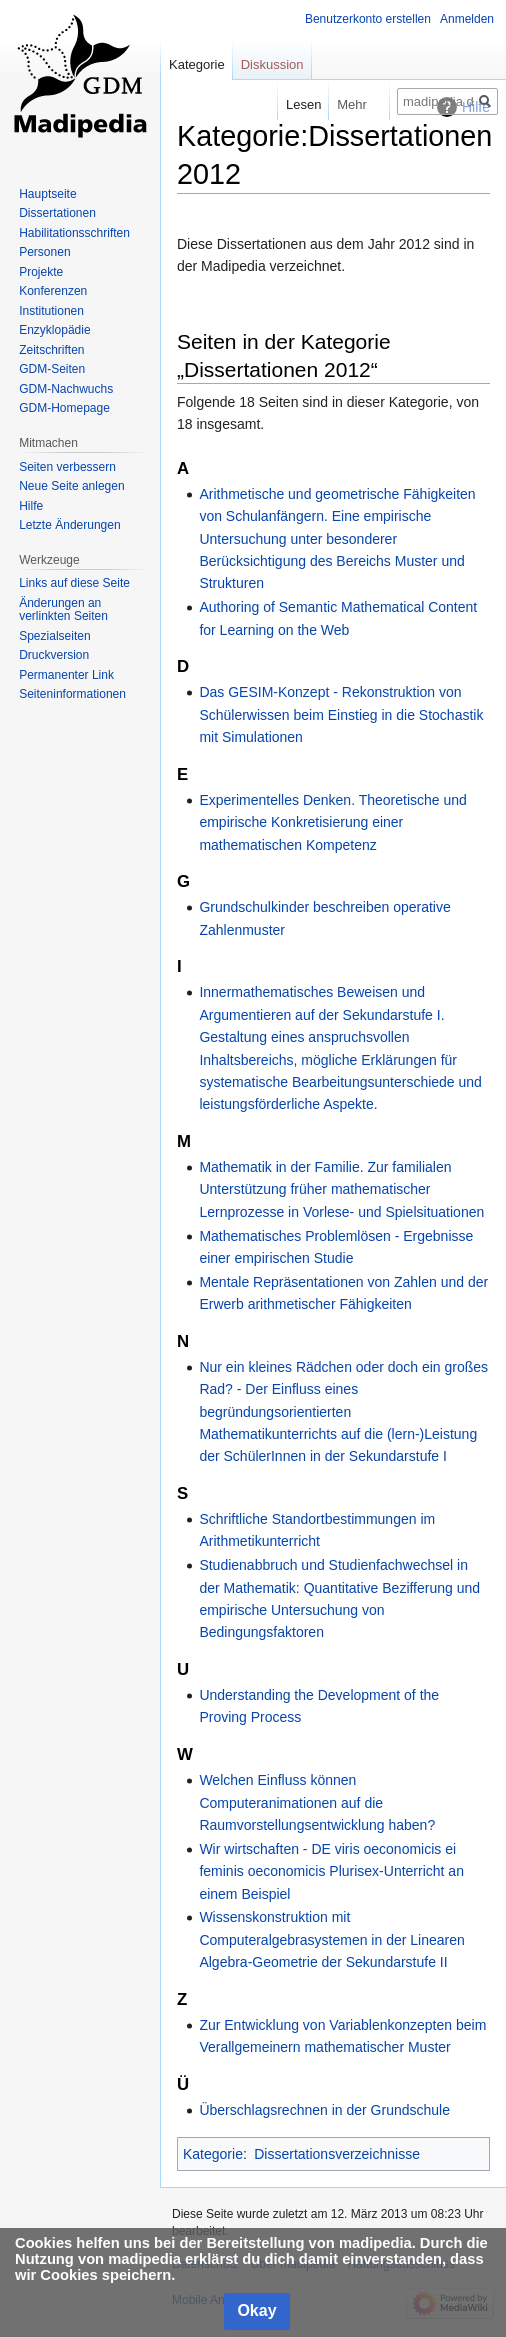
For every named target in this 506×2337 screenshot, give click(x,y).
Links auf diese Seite (74, 583)
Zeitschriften (51, 350)
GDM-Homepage (64, 408)
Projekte (41, 272)
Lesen (287, 104)
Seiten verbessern (67, 467)
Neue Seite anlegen (71, 486)
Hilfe (31, 506)
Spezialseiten (54, 636)
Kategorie (213, 2154)
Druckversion (54, 655)
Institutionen (51, 311)
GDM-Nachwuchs (66, 389)
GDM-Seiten (52, 369)
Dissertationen (57, 213)
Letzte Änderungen (69, 525)
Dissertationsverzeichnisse (337, 2154)
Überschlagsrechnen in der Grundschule (324, 2110)
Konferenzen (53, 291)
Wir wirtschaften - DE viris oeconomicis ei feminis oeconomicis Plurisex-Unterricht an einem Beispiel (331, 1871)
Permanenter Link (66, 675)
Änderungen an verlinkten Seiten (63, 610)
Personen (44, 252)
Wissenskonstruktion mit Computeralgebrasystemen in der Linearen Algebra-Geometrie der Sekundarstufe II (331, 1939)
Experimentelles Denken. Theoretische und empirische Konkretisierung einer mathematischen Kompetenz (332, 822)
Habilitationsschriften (74, 233)
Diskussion (272, 64)
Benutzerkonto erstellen (368, 19)
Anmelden (467, 19)
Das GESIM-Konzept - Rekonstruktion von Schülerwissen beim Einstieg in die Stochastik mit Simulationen (341, 714)
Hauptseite (47, 194)
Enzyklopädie (54, 330)
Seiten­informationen (72, 694)
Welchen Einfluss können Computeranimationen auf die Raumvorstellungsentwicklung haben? (317, 1802)
